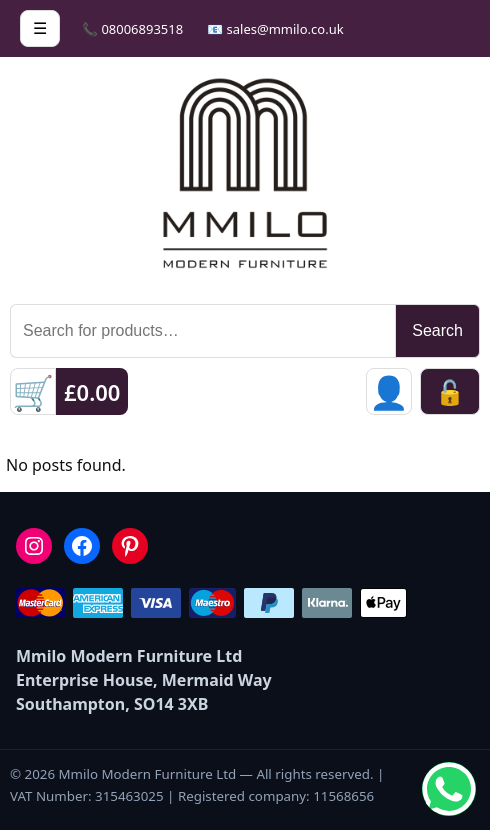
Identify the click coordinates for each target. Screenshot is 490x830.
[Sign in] (389, 391)
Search (437, 330)
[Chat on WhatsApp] (449, 789)
